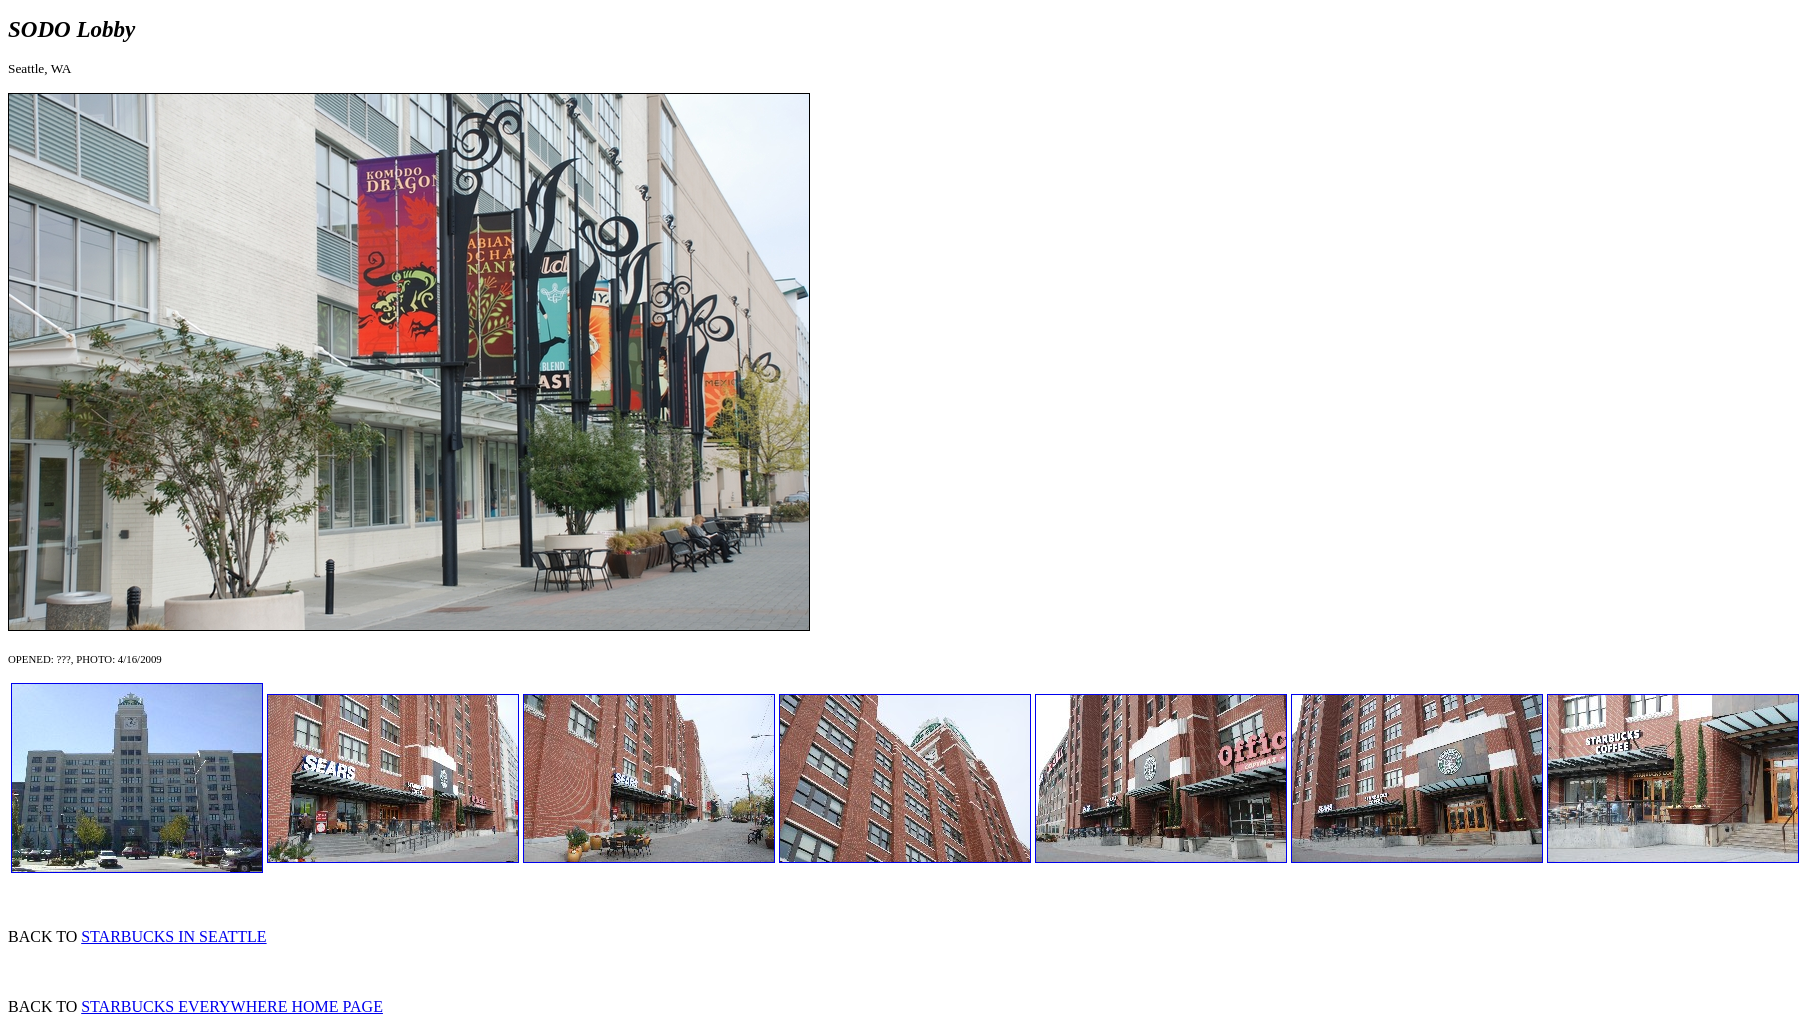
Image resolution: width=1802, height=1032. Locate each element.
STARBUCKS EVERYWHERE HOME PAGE (232, 1006)
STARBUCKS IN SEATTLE (173, 936)
